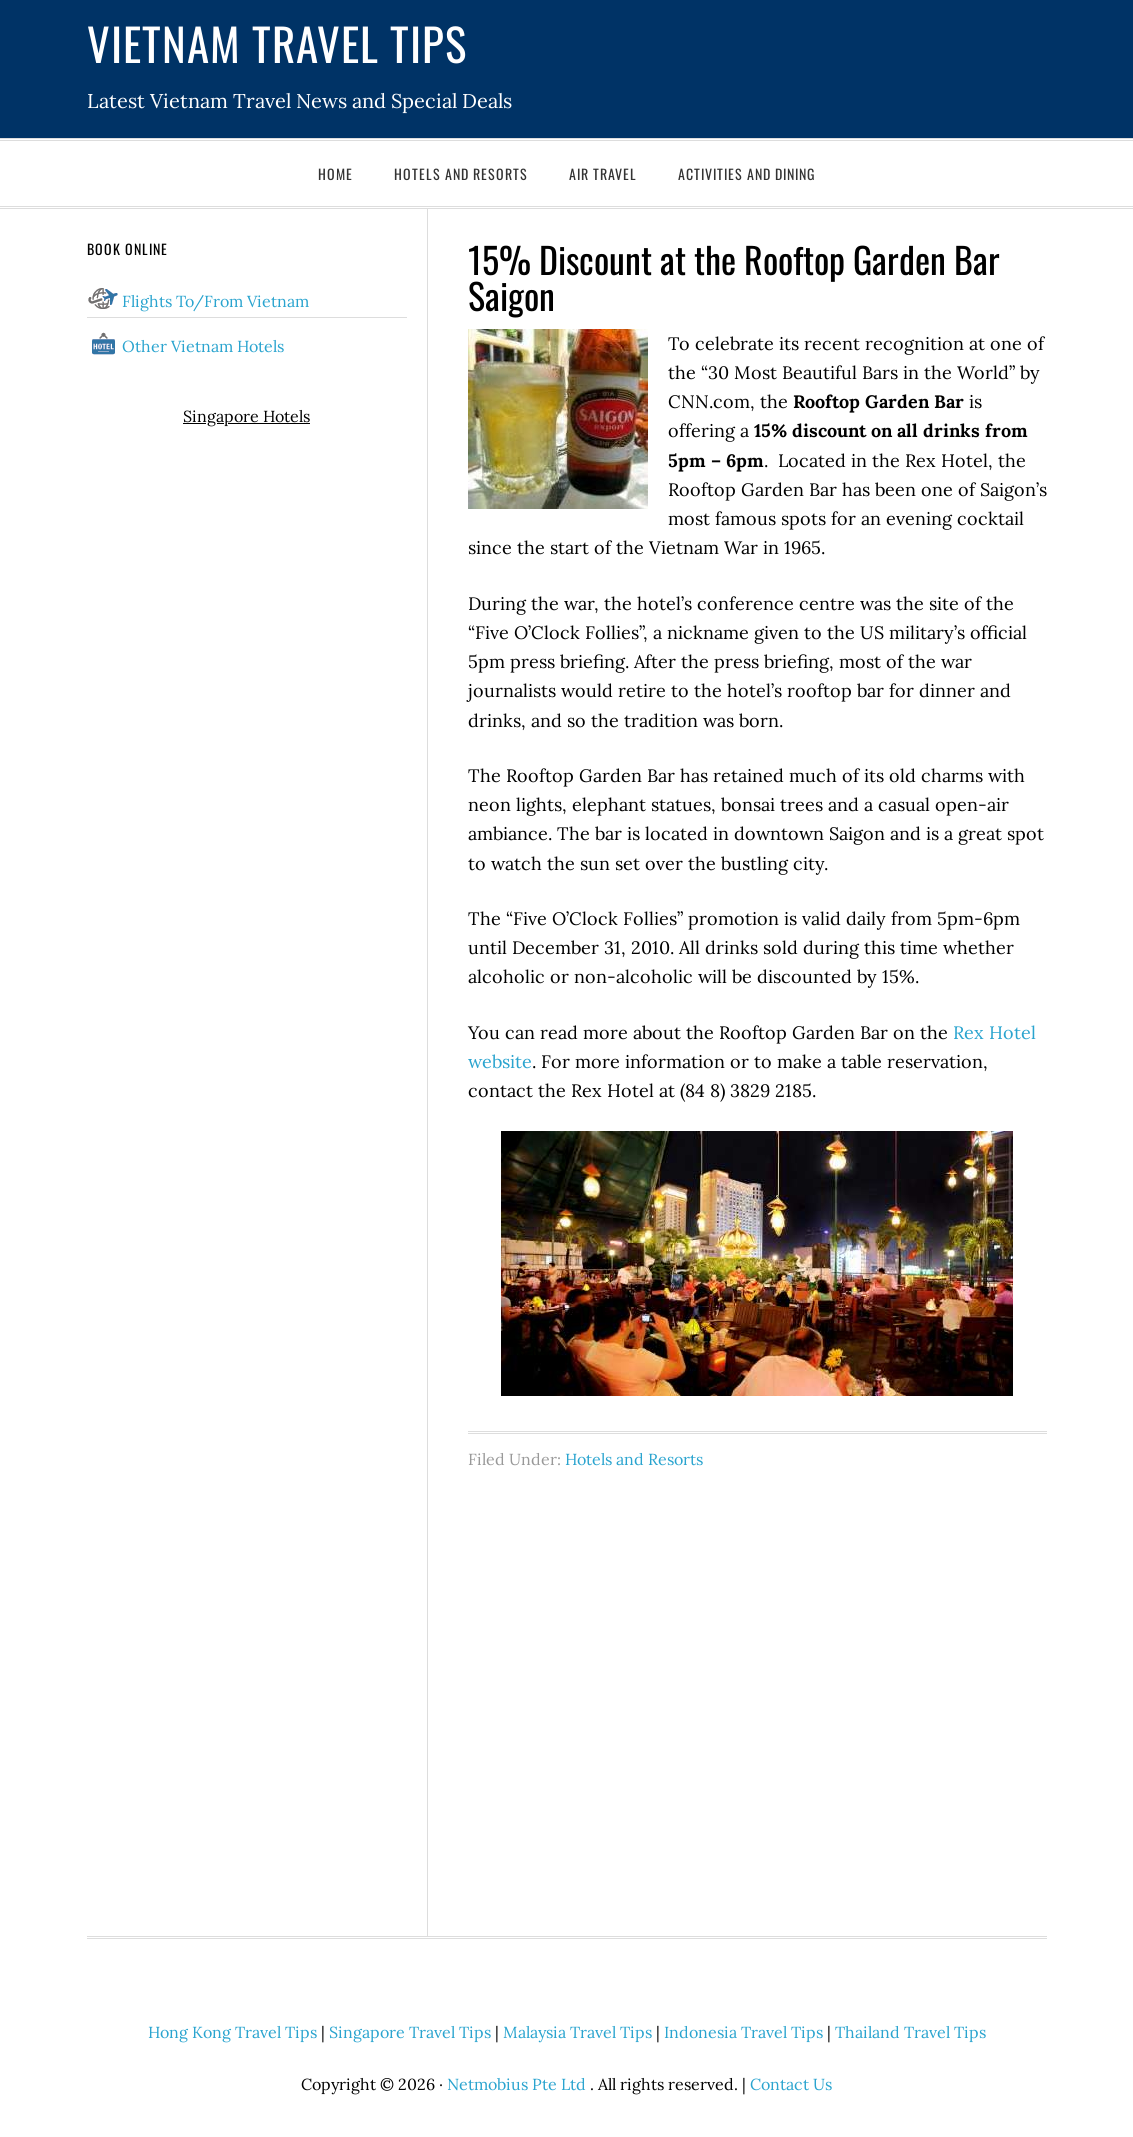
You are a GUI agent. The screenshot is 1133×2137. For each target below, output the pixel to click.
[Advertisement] (757, 1692)
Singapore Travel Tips (410, 2032)
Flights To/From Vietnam (215, 301)
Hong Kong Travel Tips (232, 2032)
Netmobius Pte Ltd (516, 2084)
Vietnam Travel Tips (277, 42)
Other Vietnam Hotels (203, 346)
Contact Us (791, 2084)
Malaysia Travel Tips (577, 2032)
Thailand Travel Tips (910, 2032)
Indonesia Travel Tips (743, 2032)
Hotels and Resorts (634, 1459)
